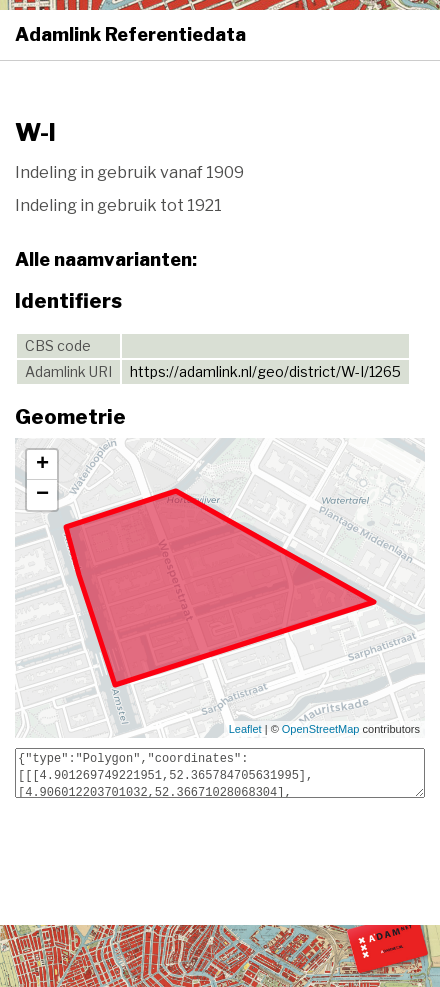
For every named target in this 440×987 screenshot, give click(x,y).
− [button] (42, 495)
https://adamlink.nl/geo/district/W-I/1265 (265, 371)
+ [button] (42, 465)
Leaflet (245, 729)
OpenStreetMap (321, 729)
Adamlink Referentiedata (130, 34)
